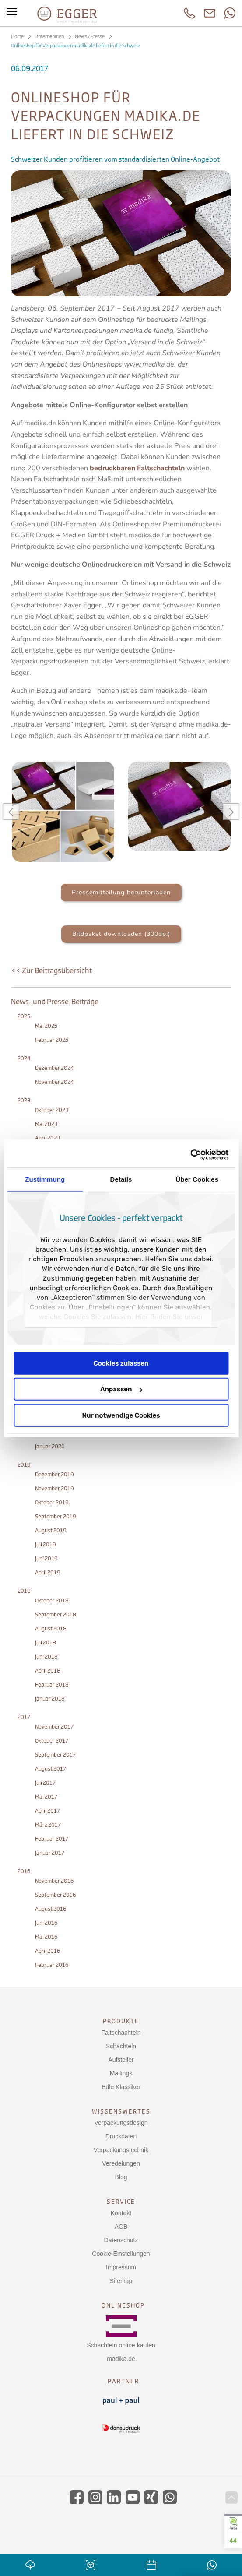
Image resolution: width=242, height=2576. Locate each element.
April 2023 (47, 1138)
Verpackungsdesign (120, 2122)
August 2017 (50, 1768)
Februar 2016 (52, 1965)
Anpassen (121, 1389)
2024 (24, 1058)
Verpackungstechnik (121, 2149)
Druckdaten (121, 2136)
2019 (24, 1464)
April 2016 (47, 1951)
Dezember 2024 (54, 1068)
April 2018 (47, 1670)
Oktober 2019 (52, 1502)
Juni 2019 (46, 1558)
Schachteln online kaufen (121, 2345)
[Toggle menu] (12, 13)
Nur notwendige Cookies (121, 1415)
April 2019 (47, 1572)
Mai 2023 (46, 1124)
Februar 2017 (51, 1838)
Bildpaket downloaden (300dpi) (121, 934)
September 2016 (55, 1894)
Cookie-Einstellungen (121, 2253)
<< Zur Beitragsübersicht (51, 970)
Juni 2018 (46, 1656)
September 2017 (55, 1754)
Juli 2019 (45, 1544)
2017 (24, 1717)
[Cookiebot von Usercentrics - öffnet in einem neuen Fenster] (190, 1155)
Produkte (121, 2021)
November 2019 (54, 1488)
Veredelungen (121, 2163)
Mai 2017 (46, 1796)
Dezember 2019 (54, 1474)
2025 (24, 1016)
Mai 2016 (46, 1937)
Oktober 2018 (52, 1600)
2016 (24, 1871)
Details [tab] (121, 1178)
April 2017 (47, 1810)
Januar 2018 (50, 1698)
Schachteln (121, 2046)
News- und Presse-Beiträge (54, 1001)
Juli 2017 (45, 1782)
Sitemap (121, 2280)
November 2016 (54, 1880)
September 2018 (55, 1614)
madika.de (121, 2358)
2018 (24, 1591)
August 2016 (51, 1909)
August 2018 (51, 1628)
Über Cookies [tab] (196, 1178)
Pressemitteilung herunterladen (121, 892)
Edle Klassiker (121, 2086)
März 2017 (48, 1824)
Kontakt (121, 2212)
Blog (121, 2177)
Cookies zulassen (120, 1363)
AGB (121, 2226)
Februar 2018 (52, 1684)
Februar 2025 (51, 1040)
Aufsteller (120, 2059)
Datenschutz (121, 2240)
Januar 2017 (49, 1852)
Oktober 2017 (51, 1740)
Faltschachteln (120, 2032)
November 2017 (54, 1726)
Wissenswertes (121, 2111)
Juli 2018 (45, 1642)
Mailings (121, 2073)
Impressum (121, 2267)
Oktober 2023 (51, 1110)
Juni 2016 (46, 1923)
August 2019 (51, 1530)
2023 (24, 1100)
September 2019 (55, 1516)
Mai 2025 (46, 1026)
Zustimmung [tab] (45, 1178)
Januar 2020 (50, 1446)
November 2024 (54, 1082)
